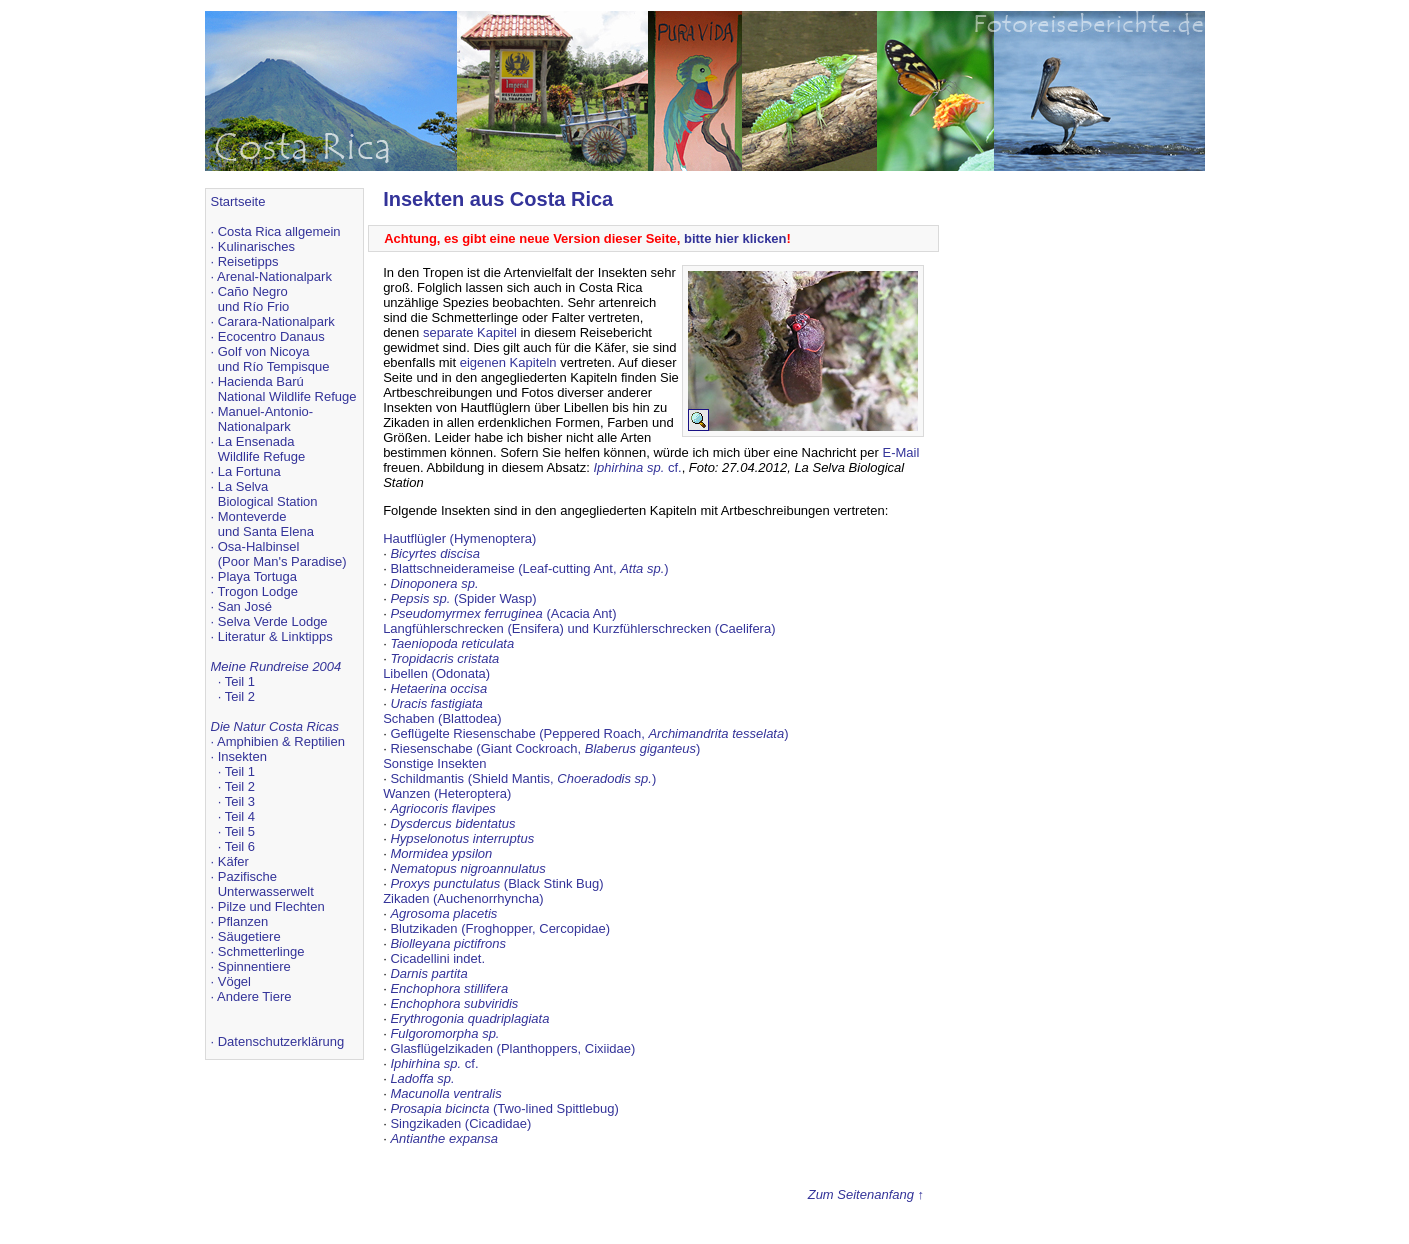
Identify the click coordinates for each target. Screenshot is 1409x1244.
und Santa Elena (266, 531)
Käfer (233, 861)
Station (297, 501)
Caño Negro (253, 291)
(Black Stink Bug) (496, 883)
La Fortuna (249, 471)
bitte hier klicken (735, 238)
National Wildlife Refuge (287, 396)
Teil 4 (240, 816)
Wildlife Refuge (261, 456)
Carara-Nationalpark (276, 321)
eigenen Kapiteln (508, 362)
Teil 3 (240, 801)
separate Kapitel (470, 332)
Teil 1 (240, 681)
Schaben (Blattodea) (442, 718)
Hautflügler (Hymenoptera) (459, 538)
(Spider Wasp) (463, 598)
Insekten (242, 756)
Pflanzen (243, 921)
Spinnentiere (254, 966)
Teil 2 (240, 696)
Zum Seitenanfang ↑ (866, 1194)
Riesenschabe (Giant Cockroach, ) (545, 748)
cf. (637, 467)
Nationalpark (254, 426)
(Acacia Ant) (503, 613)
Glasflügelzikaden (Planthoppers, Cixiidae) (512, 1048)
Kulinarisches (256, 246)
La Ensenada (256, 441)
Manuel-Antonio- (265, 411)
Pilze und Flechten (271, 906)
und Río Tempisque (274, 366)
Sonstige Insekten (434, 763)
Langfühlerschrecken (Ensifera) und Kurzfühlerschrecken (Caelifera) (579, 628)
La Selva (243, 486)
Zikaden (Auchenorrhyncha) (463, 898)
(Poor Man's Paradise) (282, 561)
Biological (246, 501)
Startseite (238, 201)
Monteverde (252, 516)
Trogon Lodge (258, 591)
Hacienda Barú (261, 381)
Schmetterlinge (261, 951)
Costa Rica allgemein (279, 231)
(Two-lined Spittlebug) (504, 1108)
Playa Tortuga (257, 576)
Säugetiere (249, 936)
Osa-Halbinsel (259, 546)
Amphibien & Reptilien (281, 741)
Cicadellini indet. (437, 958)
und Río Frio (254, 306)
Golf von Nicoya (264, 351)
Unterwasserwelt (266, 891)
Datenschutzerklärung (281, 1041)
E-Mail (900, 452)
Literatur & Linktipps (275, 636)
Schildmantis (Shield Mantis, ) (523, 778)
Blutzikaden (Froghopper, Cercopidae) (500, 928)
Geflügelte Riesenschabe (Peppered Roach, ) (589, 733)
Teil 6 (240, 846)
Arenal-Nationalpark (274, 276)
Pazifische (247, 876)
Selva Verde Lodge (273, 621)
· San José (241, 606)
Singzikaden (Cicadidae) (460, 1123)
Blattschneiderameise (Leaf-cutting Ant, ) (529, 568)
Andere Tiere (254, 996)
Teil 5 (240, 831)
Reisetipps (248, 261)
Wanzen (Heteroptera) (447, 793)
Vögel (234, 981)
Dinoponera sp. (434, 583)
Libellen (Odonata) (436, 673)
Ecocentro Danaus (271, 336)
